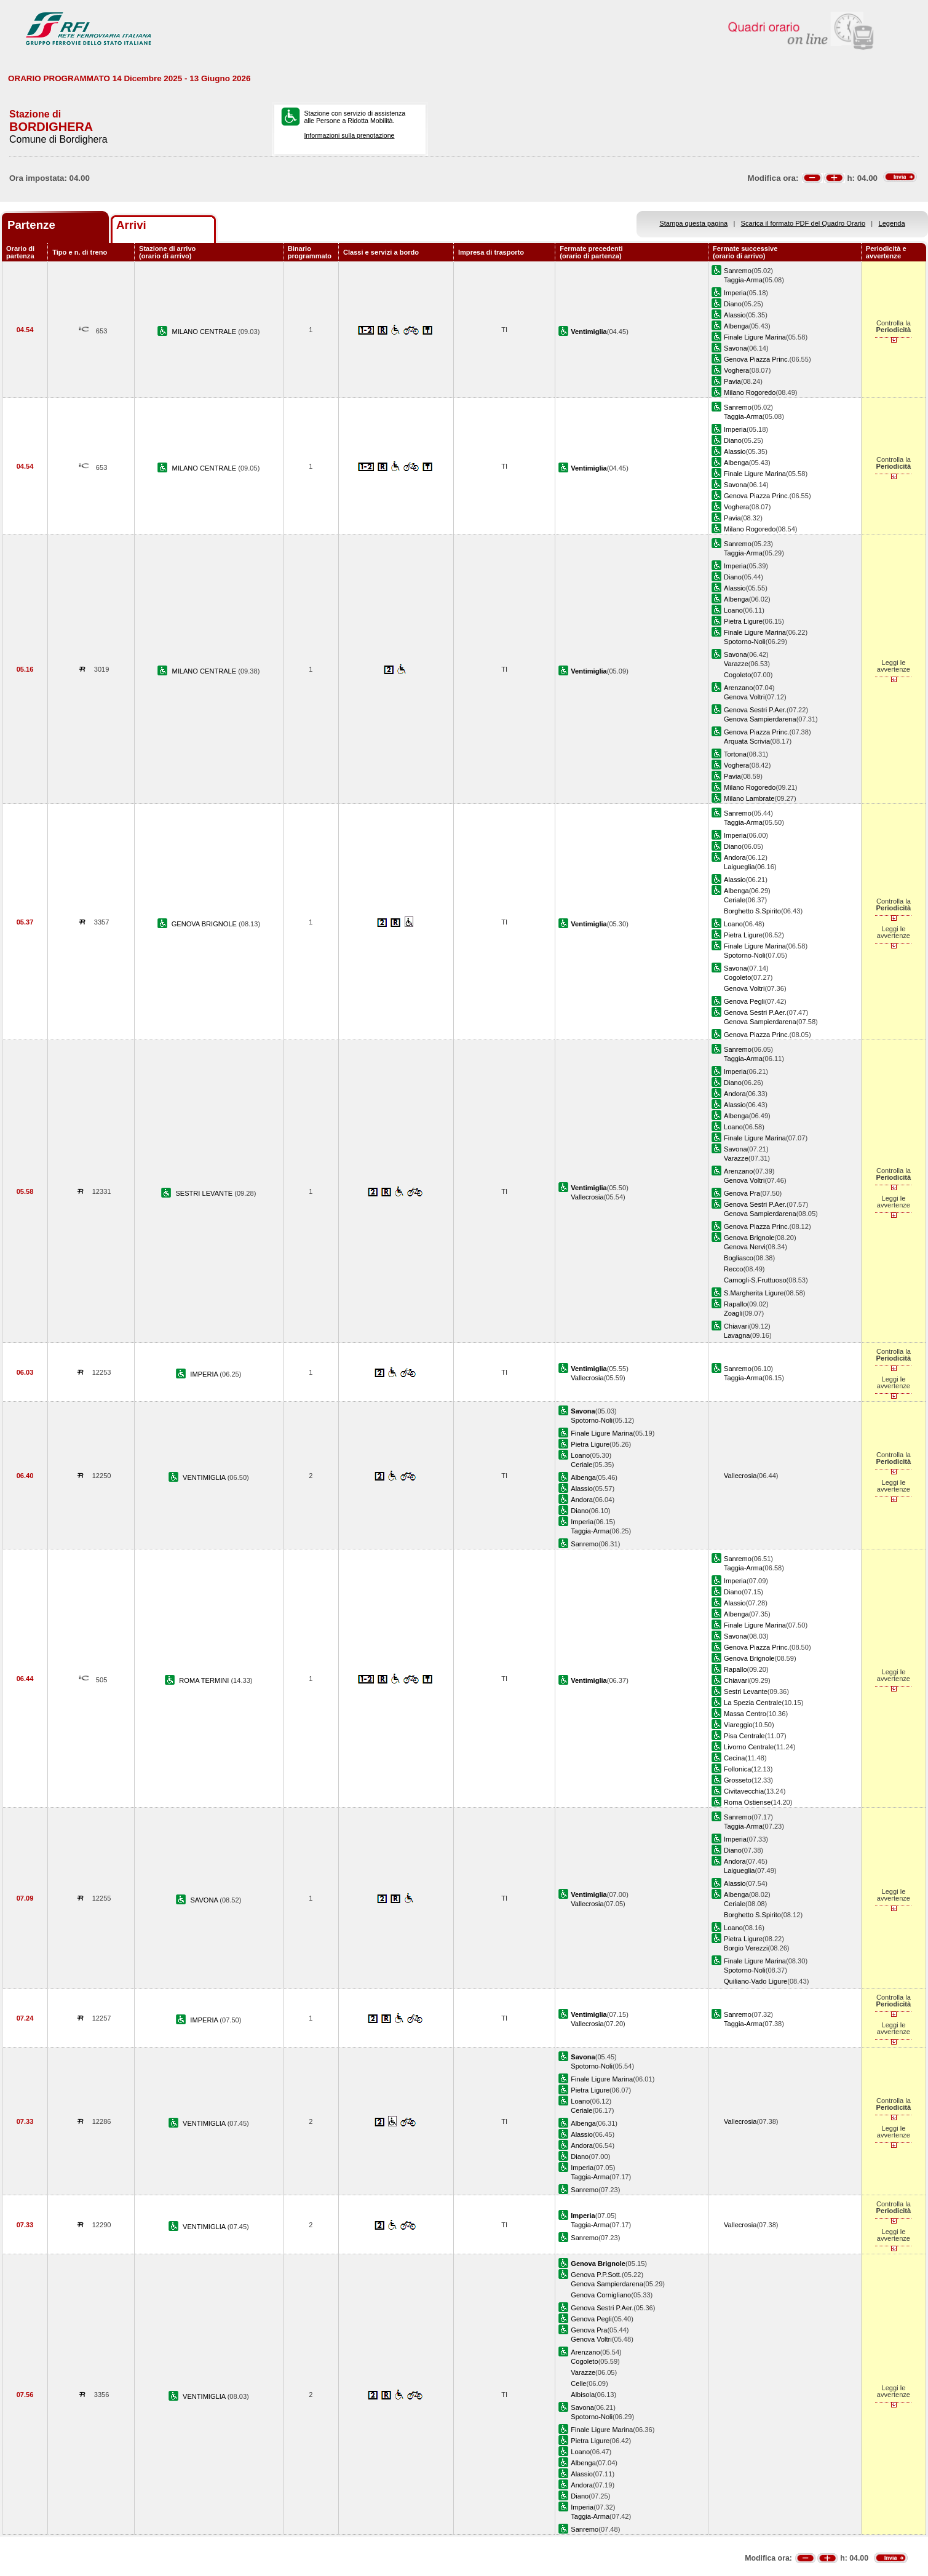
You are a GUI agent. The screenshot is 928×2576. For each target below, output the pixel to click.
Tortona (735, 754)
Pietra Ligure (743, 621)
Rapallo (735, 1304)
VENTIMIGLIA (205, 1477)
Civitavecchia (744, 1791)
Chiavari (736, 1326)
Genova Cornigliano (601, 2295)
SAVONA (205, 1900)
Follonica (737, 1769)
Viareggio (738, 1724)
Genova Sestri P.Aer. (755, 710)
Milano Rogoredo (749, 392)
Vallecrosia (587, 1197)
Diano (733, 304)
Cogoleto (737, 674)
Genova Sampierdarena (760, 719)
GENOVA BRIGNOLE (205, 924)
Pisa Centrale (744, 1735)
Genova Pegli (744, 1001)
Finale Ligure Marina (755, 337)
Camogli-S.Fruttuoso (755, 1280)
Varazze (736, 663)
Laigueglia (739, 866)
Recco (733, 1269)
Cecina (734, 1758)
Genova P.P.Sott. (596, 2274)
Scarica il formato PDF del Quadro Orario (803, 223)
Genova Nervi (745, 1246)
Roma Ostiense (747, 1802)
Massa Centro (745, 1713)
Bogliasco (738, 1258)
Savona (735, 348)
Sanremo (738, 270)
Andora (735, 857)
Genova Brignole (749, 1237)
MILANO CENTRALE (205, 331)
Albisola (583, 2394)
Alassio (735, 315)
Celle (578, 2383)
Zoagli (733, 1313)
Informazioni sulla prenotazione (349, 135)
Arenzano (738, 687)
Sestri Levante (745, 1691)
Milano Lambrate (749, 798)
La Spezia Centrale (753, 1702)
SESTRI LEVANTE (204, 1193)
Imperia (735, 292)
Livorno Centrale (749, 1747)
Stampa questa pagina (693, 223)
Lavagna (737, 1335)
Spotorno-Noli (745, 641)
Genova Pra (742, 1193)
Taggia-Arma (743, 280)
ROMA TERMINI (205, 1680)
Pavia (732, 381)
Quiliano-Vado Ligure (755, 1981)
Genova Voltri (744, 697)
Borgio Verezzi (745, 1948)
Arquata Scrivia (747, 741)
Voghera (736, 370)
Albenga (736, 326)
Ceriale (734, 900)
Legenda (892, 223)
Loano (733, 610)
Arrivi (131, 224)
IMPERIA (205, 1374)
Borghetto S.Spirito (752, 911)
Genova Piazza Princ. (757, 359)
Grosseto (738, 1780)
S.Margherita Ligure (753, 1293)
